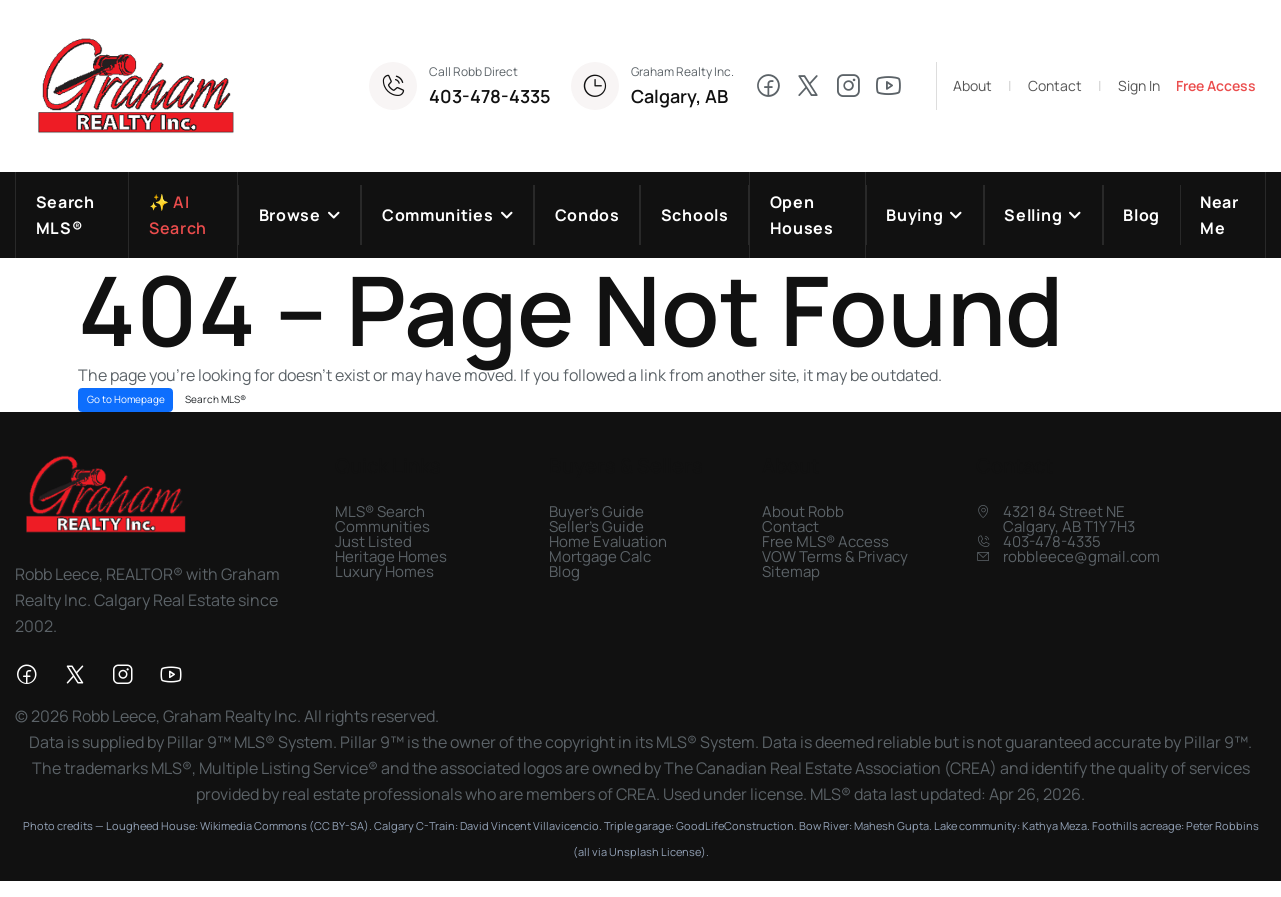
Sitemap (791, 572)
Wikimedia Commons (253, 826)
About (972, 86)
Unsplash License (655, 852)
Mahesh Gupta (891, 826)
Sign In (1139, 86)
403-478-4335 (490, 96)
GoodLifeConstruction (735, 826)
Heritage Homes (391, 557)
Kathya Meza (1054, 826)
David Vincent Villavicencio (529, 826)
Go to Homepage (126, 400)
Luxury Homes (384, 572)
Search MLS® (215, 400)
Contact (1055, 86)
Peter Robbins (1222, 826)
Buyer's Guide (596, 512)
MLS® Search (380, 512)
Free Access (1216, 86)
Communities (382, 527)
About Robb (803, 512)
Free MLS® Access (825, 542)
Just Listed (373, 542)
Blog (564, 572)
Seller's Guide (596, 527)
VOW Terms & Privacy (835, 557)
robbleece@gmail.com (1081, 557)
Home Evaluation (608, 542)
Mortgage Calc (600, 557)
